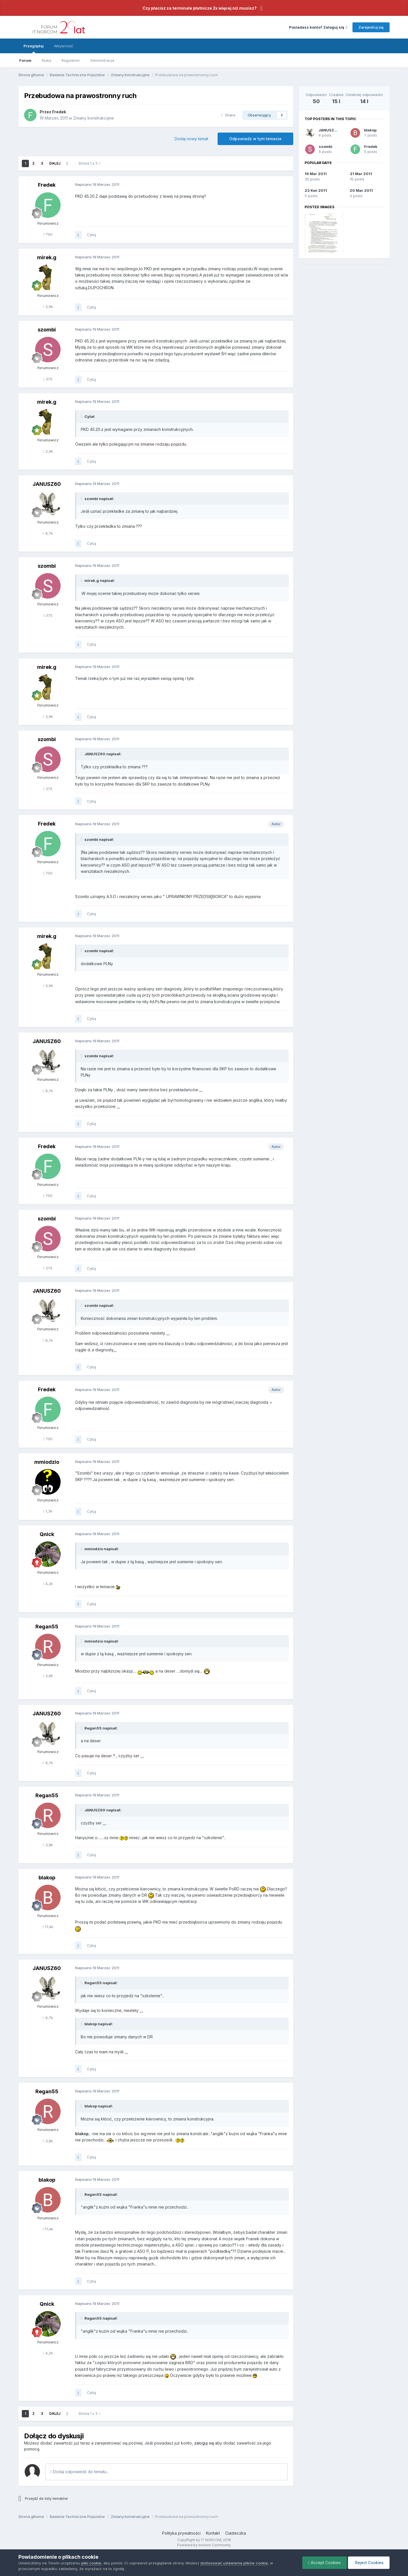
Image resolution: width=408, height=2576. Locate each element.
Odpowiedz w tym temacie (255, 138)
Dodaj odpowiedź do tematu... (79, 2471)
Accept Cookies (324, 2562)
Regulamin (70, 60)
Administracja (102, 60)
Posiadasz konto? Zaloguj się (318, 27)
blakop (370, 130)
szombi (325, 146)
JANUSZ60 (328, 130)
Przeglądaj (34, 48)
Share (228, 115)
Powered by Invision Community (204, 2545)
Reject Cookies (369, 2562)
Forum (25, 60)
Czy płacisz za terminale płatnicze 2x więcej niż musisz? (200, 8)
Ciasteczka (235, 2533)
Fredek (370, 146)
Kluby (46, 60)
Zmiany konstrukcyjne (93, 118)
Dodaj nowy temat (191, 138)
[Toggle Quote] (82, 416)
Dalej (54, 163)
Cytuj (91, 234)
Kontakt (213, 2533)
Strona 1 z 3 (89, 163)
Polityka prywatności (181, 2533)
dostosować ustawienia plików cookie (234, 2563)
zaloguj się (204, 2443)
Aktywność (63, 46)
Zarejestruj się (371, 27)
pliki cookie (91, 2563)
